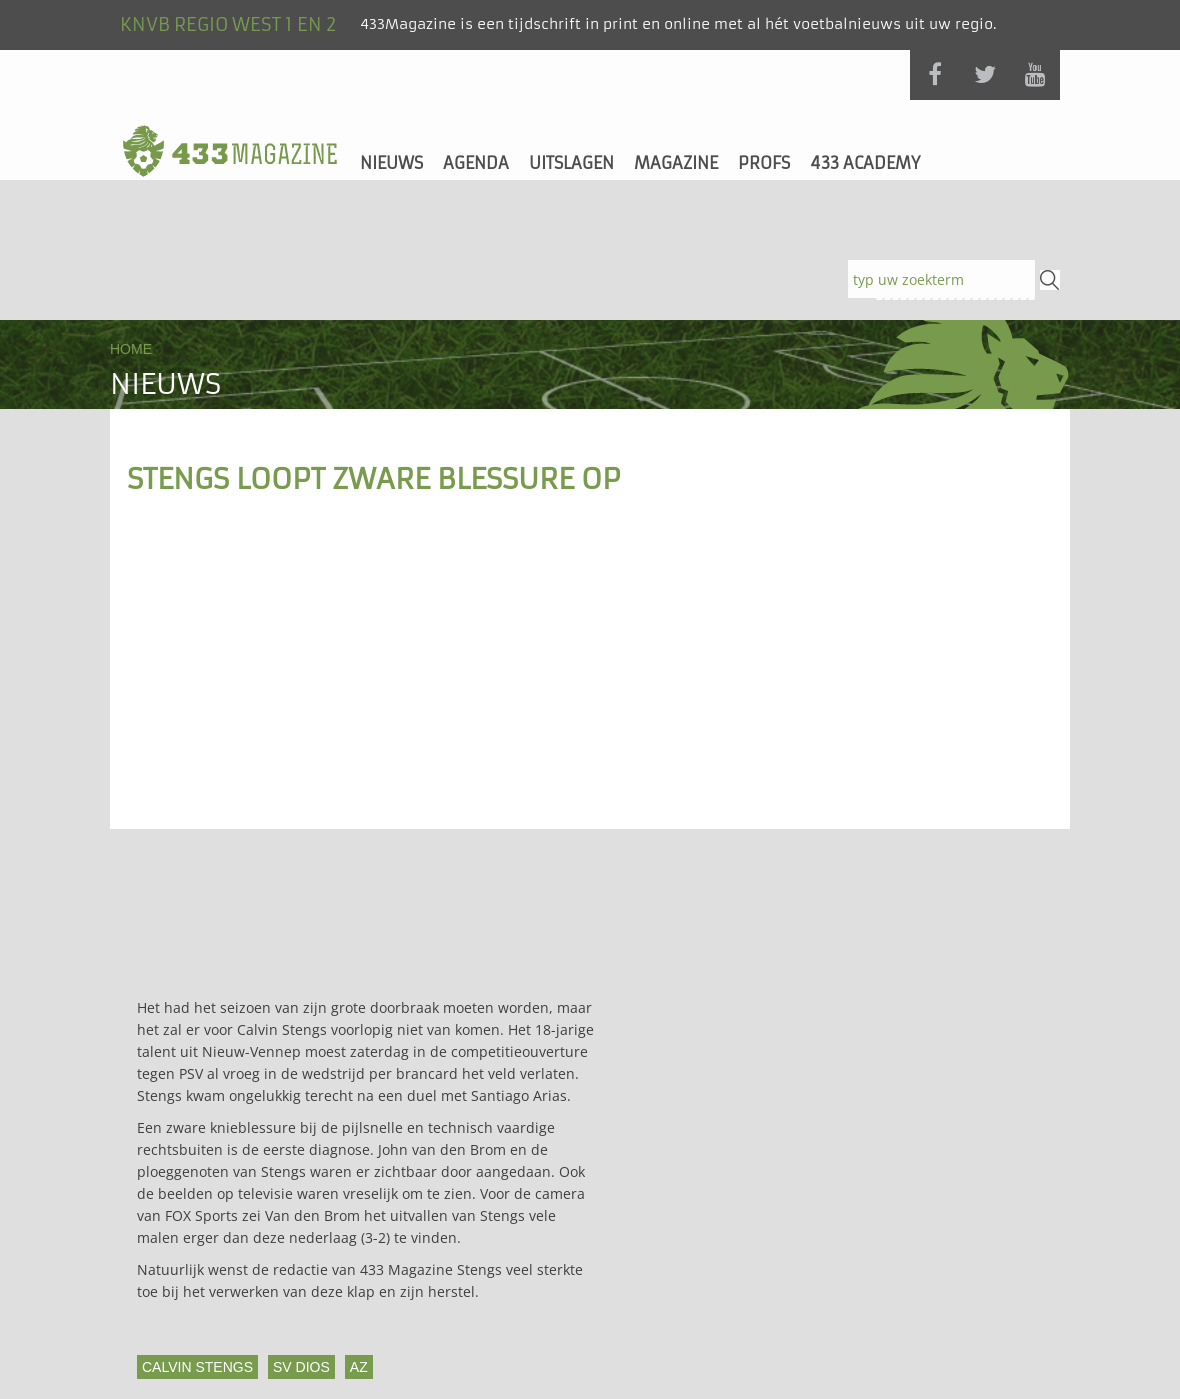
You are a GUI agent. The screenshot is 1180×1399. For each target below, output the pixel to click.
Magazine (676, 163)
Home (131, 349)
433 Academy (865, 163)
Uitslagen (571, 163)
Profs (764, 163)
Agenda (476, 163)
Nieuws (391, 163)
